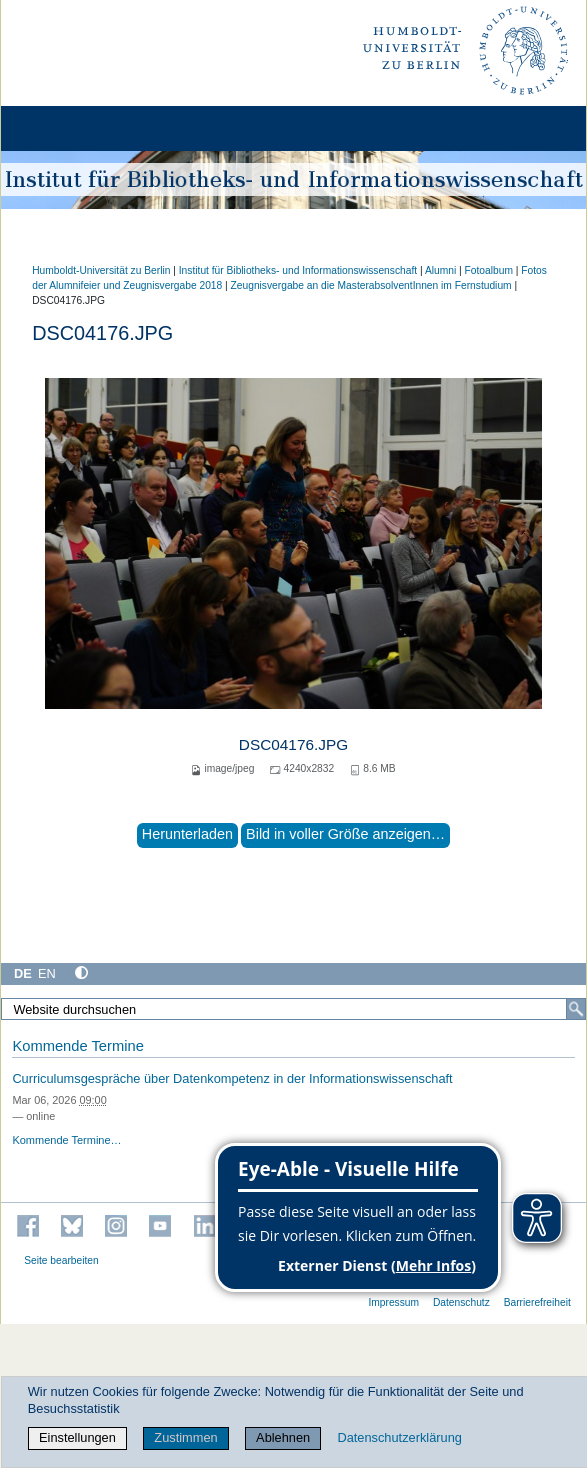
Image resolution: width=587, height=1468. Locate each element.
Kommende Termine (77, 1046)
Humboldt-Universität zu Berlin (101, 270)
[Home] (72, 128)
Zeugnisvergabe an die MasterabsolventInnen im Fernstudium (371, 285)
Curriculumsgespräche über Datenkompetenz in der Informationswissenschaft (232, 1078)
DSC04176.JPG (293, 744)
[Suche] (576, 1009)
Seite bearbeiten (61, 1260)
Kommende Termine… (66, 1140)
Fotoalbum (489, 270)
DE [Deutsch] (23, 973)
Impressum (393, 1302)
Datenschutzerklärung (399, 1437)
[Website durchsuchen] (293, 1009)
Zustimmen (185, 1437)
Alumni (440, 270)
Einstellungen (77, 1437)
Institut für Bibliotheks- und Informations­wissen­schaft (298, 270)
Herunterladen (187, 834)
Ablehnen (283, 1437)
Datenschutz (461, 1302)
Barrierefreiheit (537, 1302)
